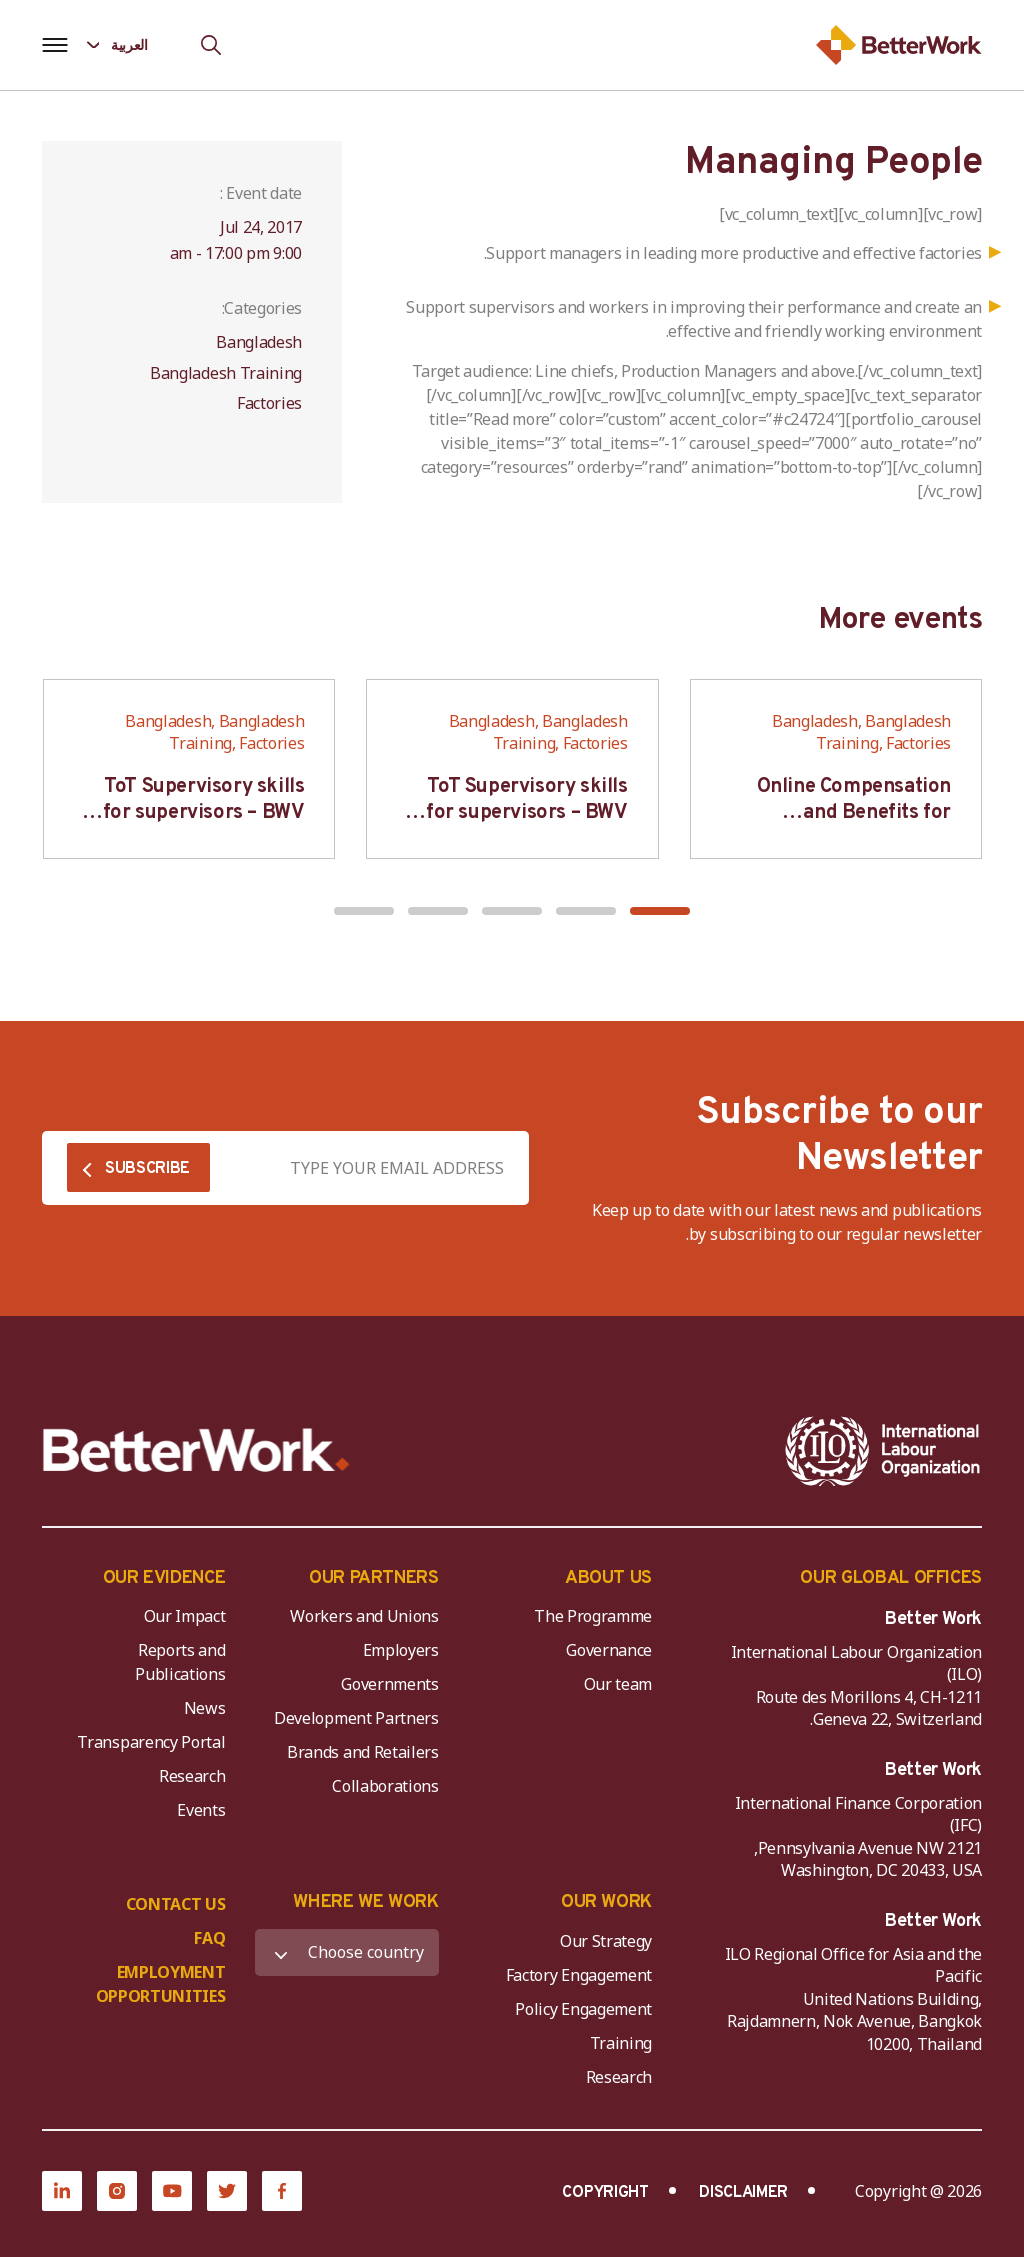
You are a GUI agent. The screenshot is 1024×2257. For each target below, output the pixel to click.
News (205, 1708)
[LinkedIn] (62, 2191)
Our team (618, 1684)
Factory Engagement (579, 1975)
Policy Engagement (580, 2009)
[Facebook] (282, 2191)
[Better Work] (196, 1450)
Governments (389, 1684)
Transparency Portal (151, 1742)
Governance (609, 1650)
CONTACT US (176, 1904)
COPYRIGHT (605, 2193)
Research (192, 1776)
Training (621, 2043)
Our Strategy (606, 1941)
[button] (660, 911)
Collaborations (385, 1786)
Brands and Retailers (363, 1752)
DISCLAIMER (743, 2193)
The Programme (593, 1616)
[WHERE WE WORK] (346, 1952)
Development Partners (356, 1718)
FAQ (209, 1938)
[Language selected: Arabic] (131, 44)
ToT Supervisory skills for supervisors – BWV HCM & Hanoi (527, 813)
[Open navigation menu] (54, 45)
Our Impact (185, 1616)
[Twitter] (227, 2191)
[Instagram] (117, 2191)
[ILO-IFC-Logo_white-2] (883, 1451)
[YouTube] (172, 2191)
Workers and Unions (364, 1616)
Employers (401, 1650)
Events (201, 1810)
